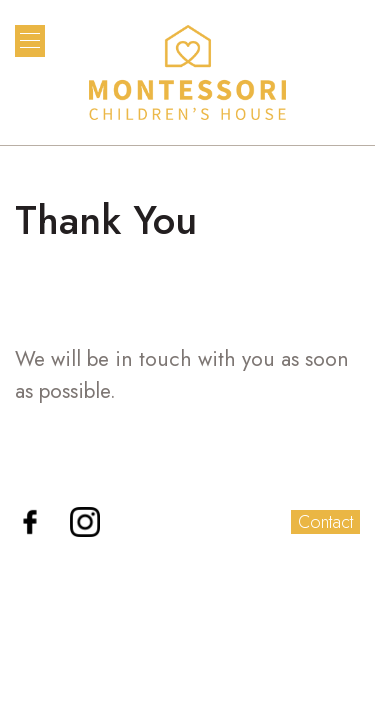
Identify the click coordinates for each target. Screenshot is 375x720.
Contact (325, 522)
